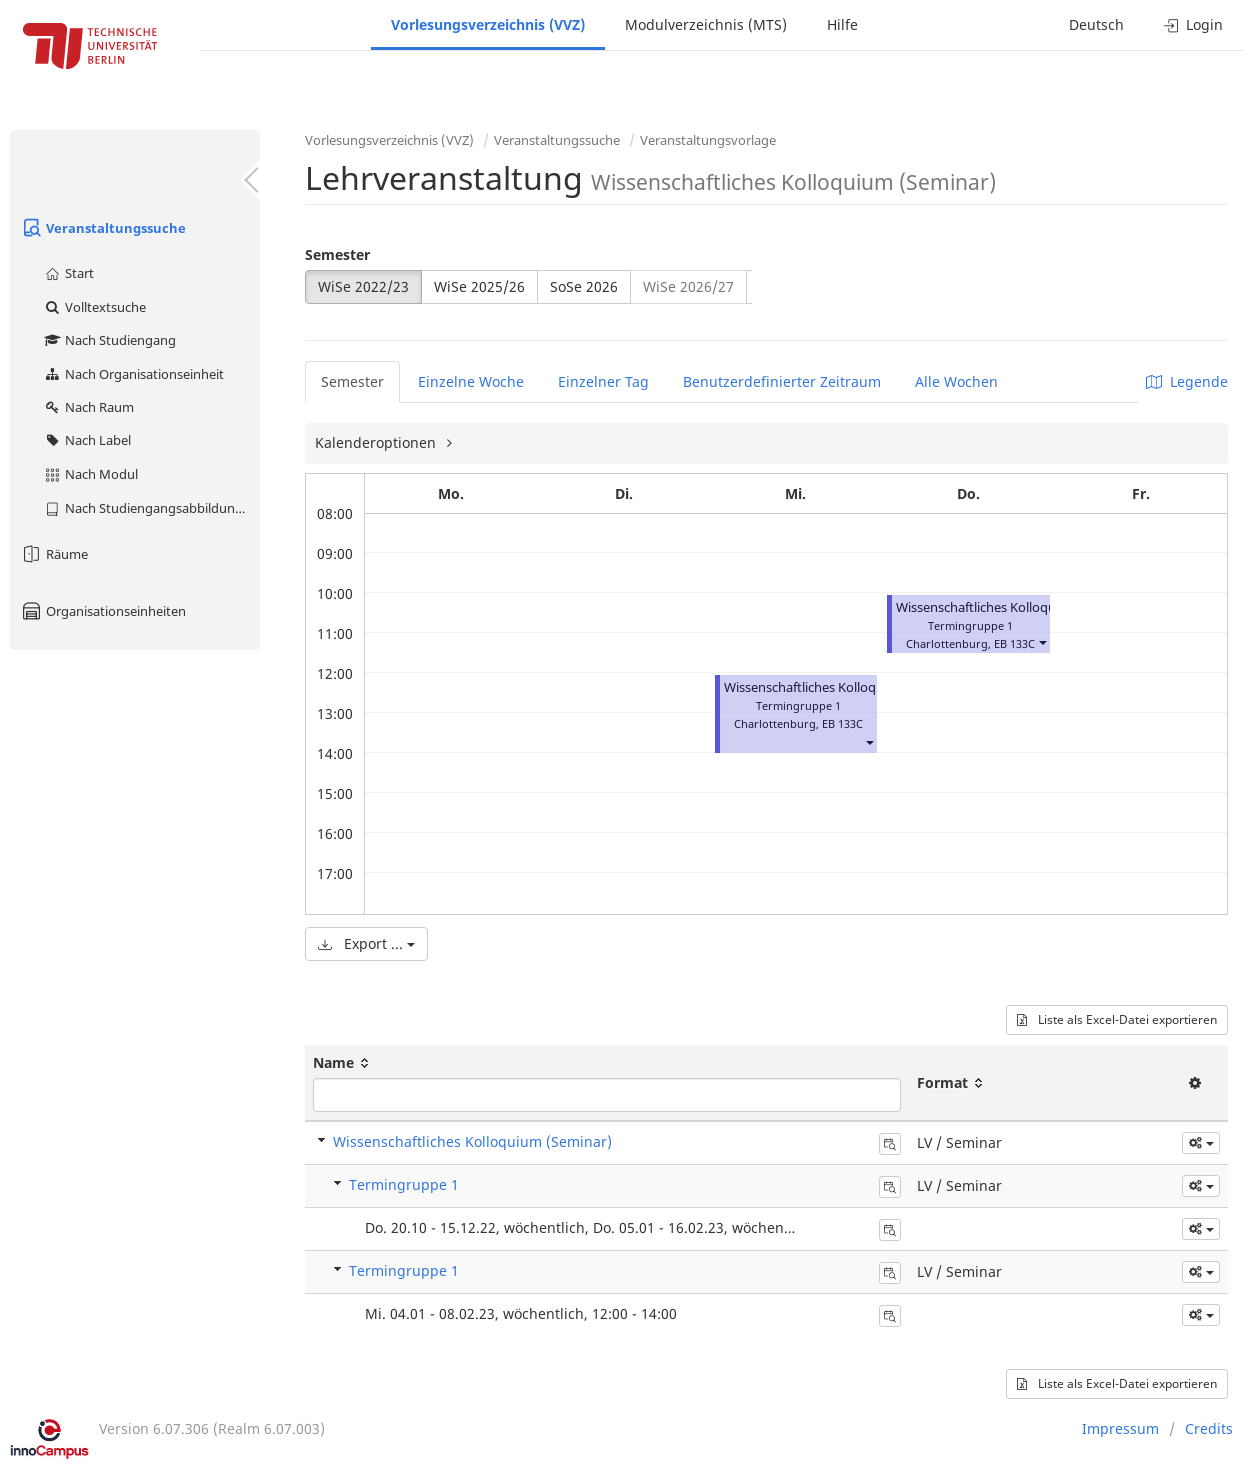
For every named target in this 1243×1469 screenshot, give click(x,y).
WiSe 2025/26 (479, 286)
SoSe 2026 (584, 286)
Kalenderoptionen (377, 442)
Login (1193, 24)
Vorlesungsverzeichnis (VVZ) (488, 24)
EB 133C (842, 723)
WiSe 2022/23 (363, 286)
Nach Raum (88, 407)
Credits (1209, 1428)
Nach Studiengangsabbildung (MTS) (151, 508)
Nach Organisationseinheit (133, 374)
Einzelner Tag (603, 381)
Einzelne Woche (471, 381)
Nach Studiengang (109, 340)
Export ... (366, 943)
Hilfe (842, 24)
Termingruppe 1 (404, 1184)
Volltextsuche (94, 307)
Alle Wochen (956, 381)
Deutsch (1096, 24)
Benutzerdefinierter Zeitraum (782, 381)
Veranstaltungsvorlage (708, 140)
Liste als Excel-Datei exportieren (1117, 1019)
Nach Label (87, 440)
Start (68, 273)
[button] (869, 741)
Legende (1187, 381)
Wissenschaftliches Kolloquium (815, 687)
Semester (337, 254)
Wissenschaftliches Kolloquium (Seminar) (1018, 607)
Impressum (1120, 1428)
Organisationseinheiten (103, 611)
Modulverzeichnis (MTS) (706, 24)
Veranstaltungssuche (103, 228)
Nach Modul (90, 474)
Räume (54, 554)
